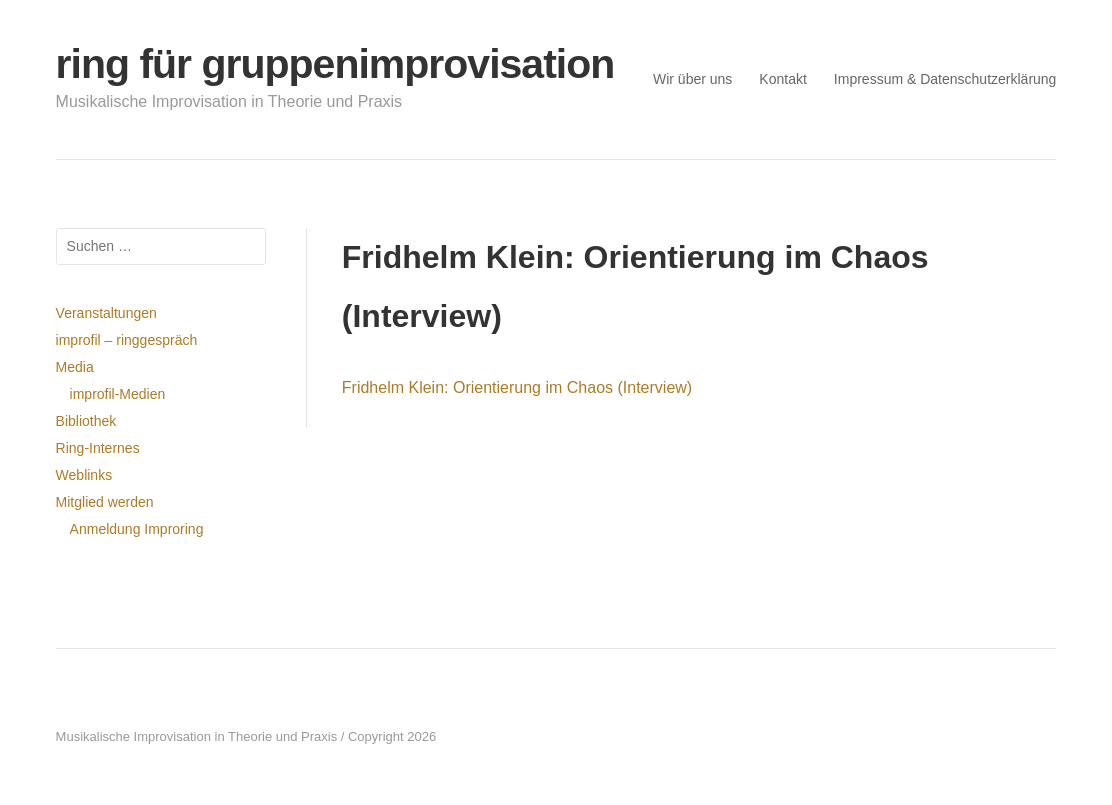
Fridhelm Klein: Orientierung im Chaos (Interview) (517, 387)
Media (75, 367)
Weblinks (84, 475)
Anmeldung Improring (137, 529)
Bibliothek (86, 421)
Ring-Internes (98, 448)
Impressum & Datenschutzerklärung (945, 79)
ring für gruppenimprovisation (335, 64)
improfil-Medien (118, 394)
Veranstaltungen (106, 313)
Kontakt (782, 79)
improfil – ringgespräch (127, 340)
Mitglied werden (105, 502)
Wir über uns (692, 79)
